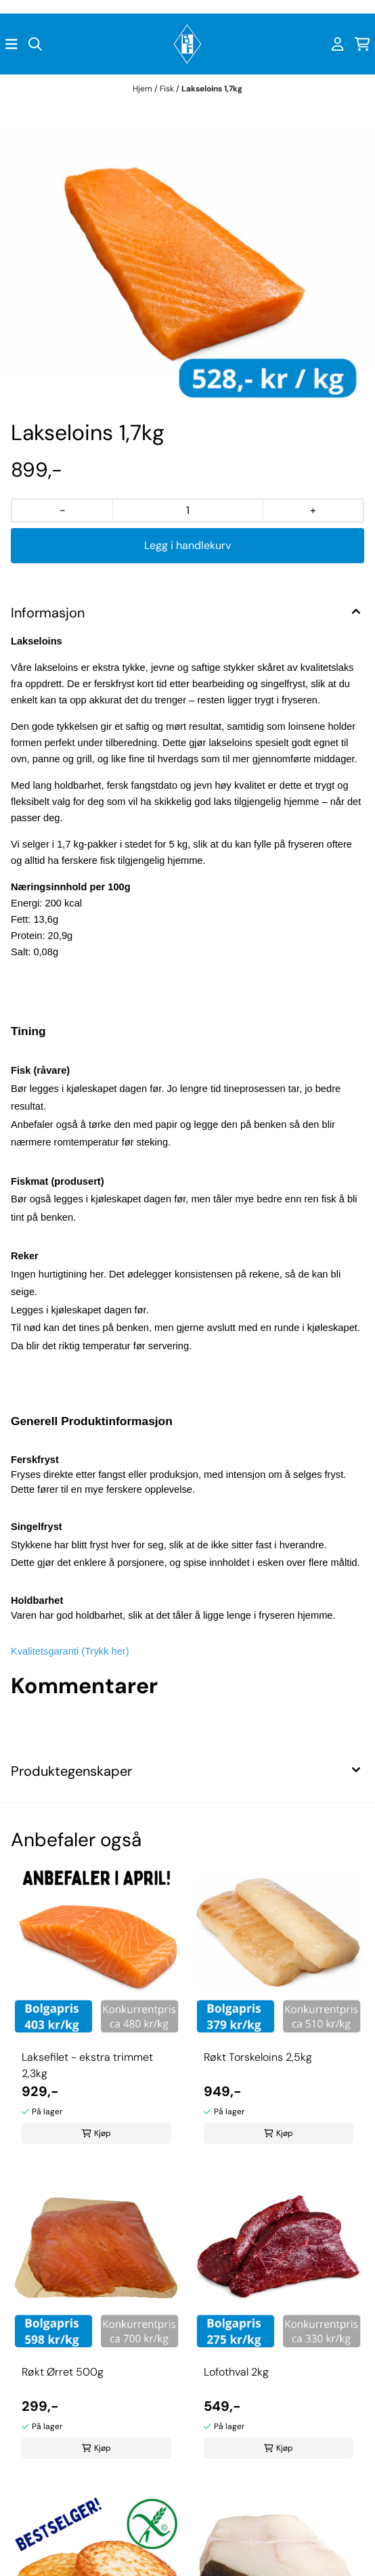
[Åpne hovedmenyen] (11, 44)
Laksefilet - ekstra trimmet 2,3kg (87, 2065)
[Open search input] (35, 44)
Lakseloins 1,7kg (211, 88)
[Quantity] (187, 510)
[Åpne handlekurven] (362, 44)
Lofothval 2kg (236, 2372)
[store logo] (187, 44)
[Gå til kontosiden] (337, 44)
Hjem (143, 88)
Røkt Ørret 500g (63, 2372)
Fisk (168, 88)
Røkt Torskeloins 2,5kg (258, 2057)
